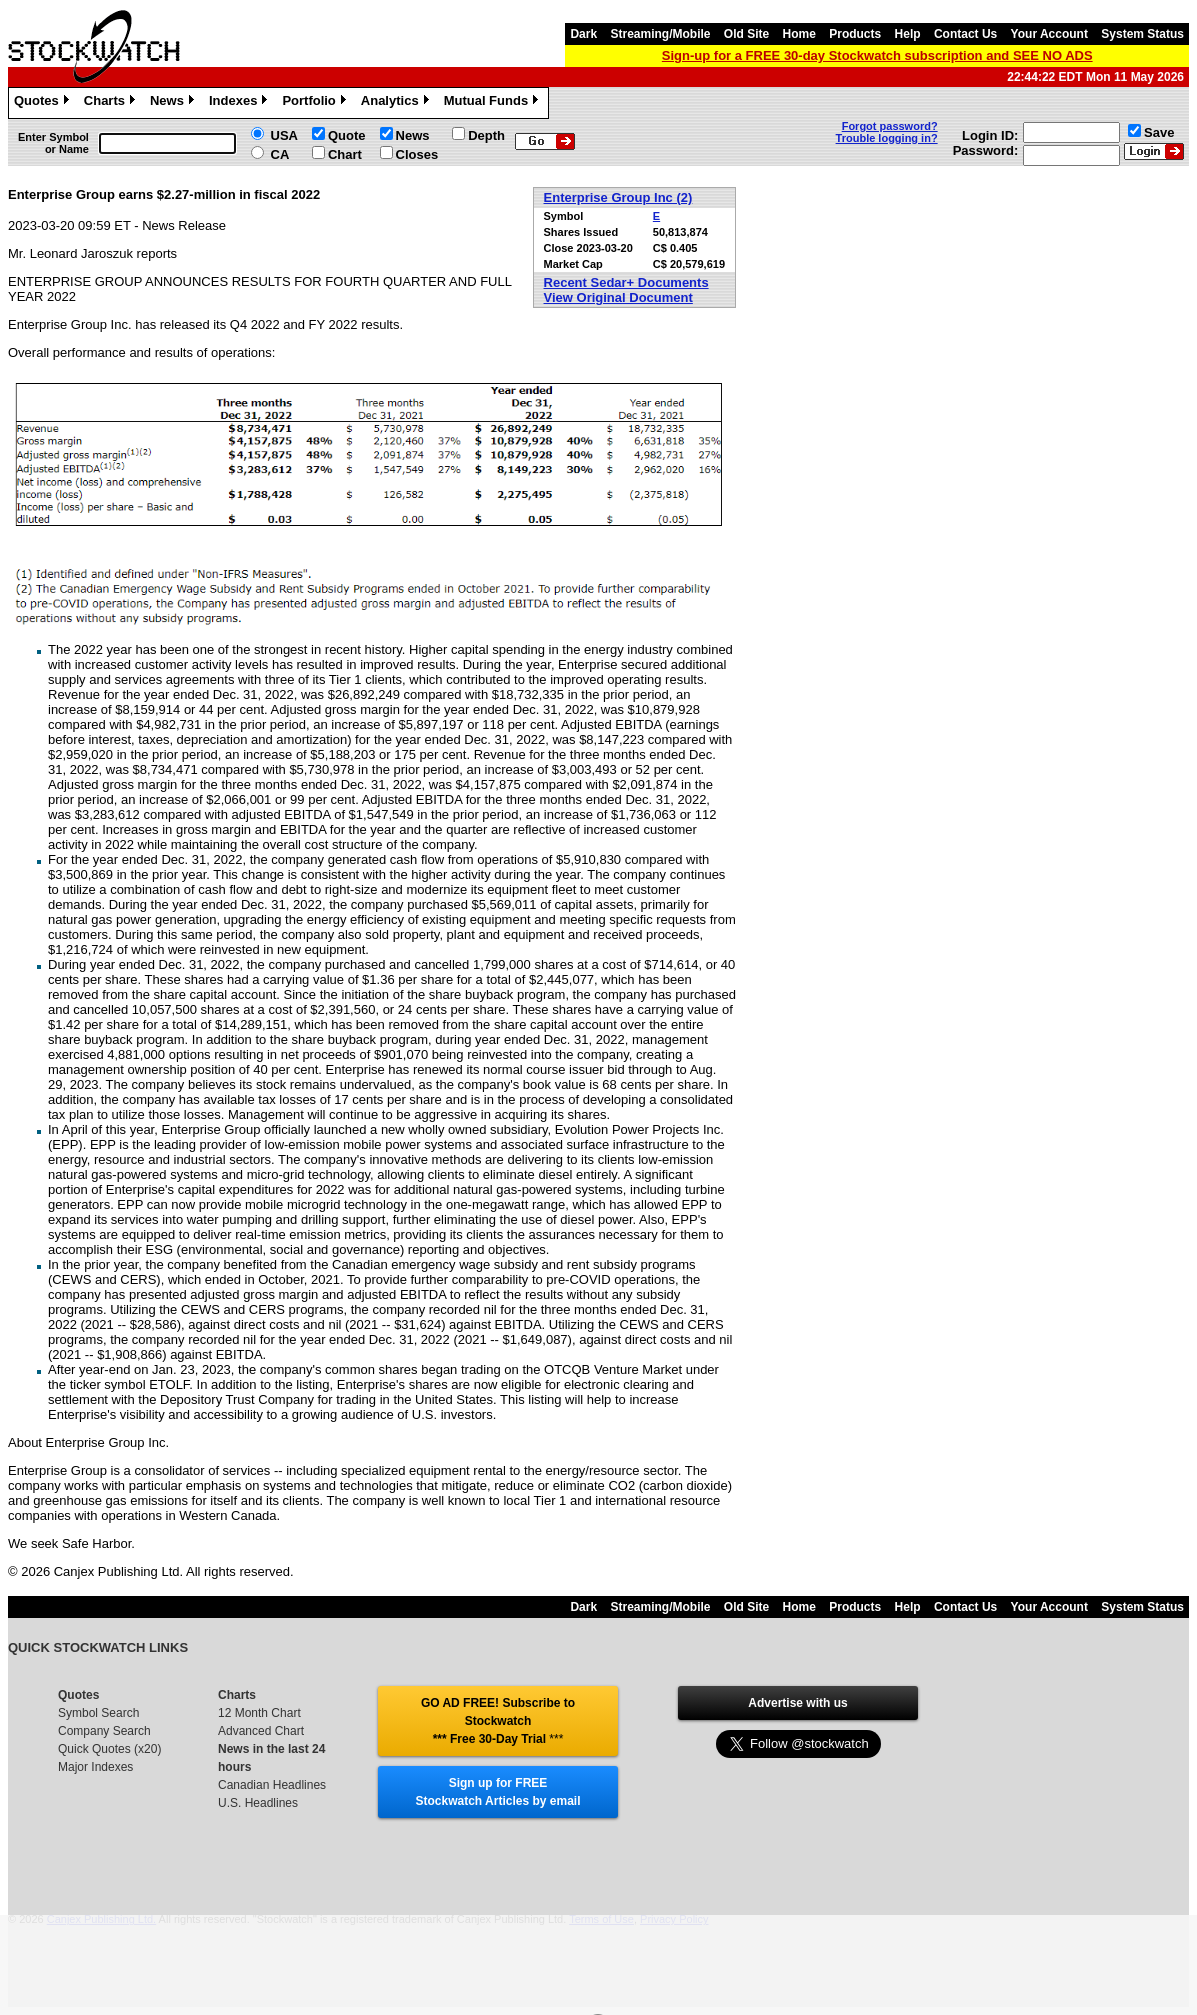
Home (799, 34)
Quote (347, 135)
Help (908, 34)
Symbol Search (98, 1713)
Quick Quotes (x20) (109, 1749)
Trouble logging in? (887, 138)
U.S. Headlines (258, 1803)
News (174, 103)
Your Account (1049, 34)
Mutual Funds (494, 103)
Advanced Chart (261, 1731)
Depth (486, 135)
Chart (345, 154)
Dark (583, 34)
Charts (112, 103)
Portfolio (316, 103)
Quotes (44, 103)
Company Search (104, 1731)
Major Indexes (95, 1767)
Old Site (746, 34)
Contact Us (965, 34)
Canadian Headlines (272, 1785)
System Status (1142, 34)
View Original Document (618, 297)
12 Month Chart (259, 1713)
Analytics (397, 103)
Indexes (240, 103)
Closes (417, 154)
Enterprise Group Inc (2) (618, 197)
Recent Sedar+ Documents (626, 282)
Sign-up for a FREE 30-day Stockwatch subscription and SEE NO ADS (877, 55)
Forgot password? (890, 126)
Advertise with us (797, 1703)
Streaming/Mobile (660, 34)
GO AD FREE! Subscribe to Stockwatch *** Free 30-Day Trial (498, 1721)
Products (855, 34)
